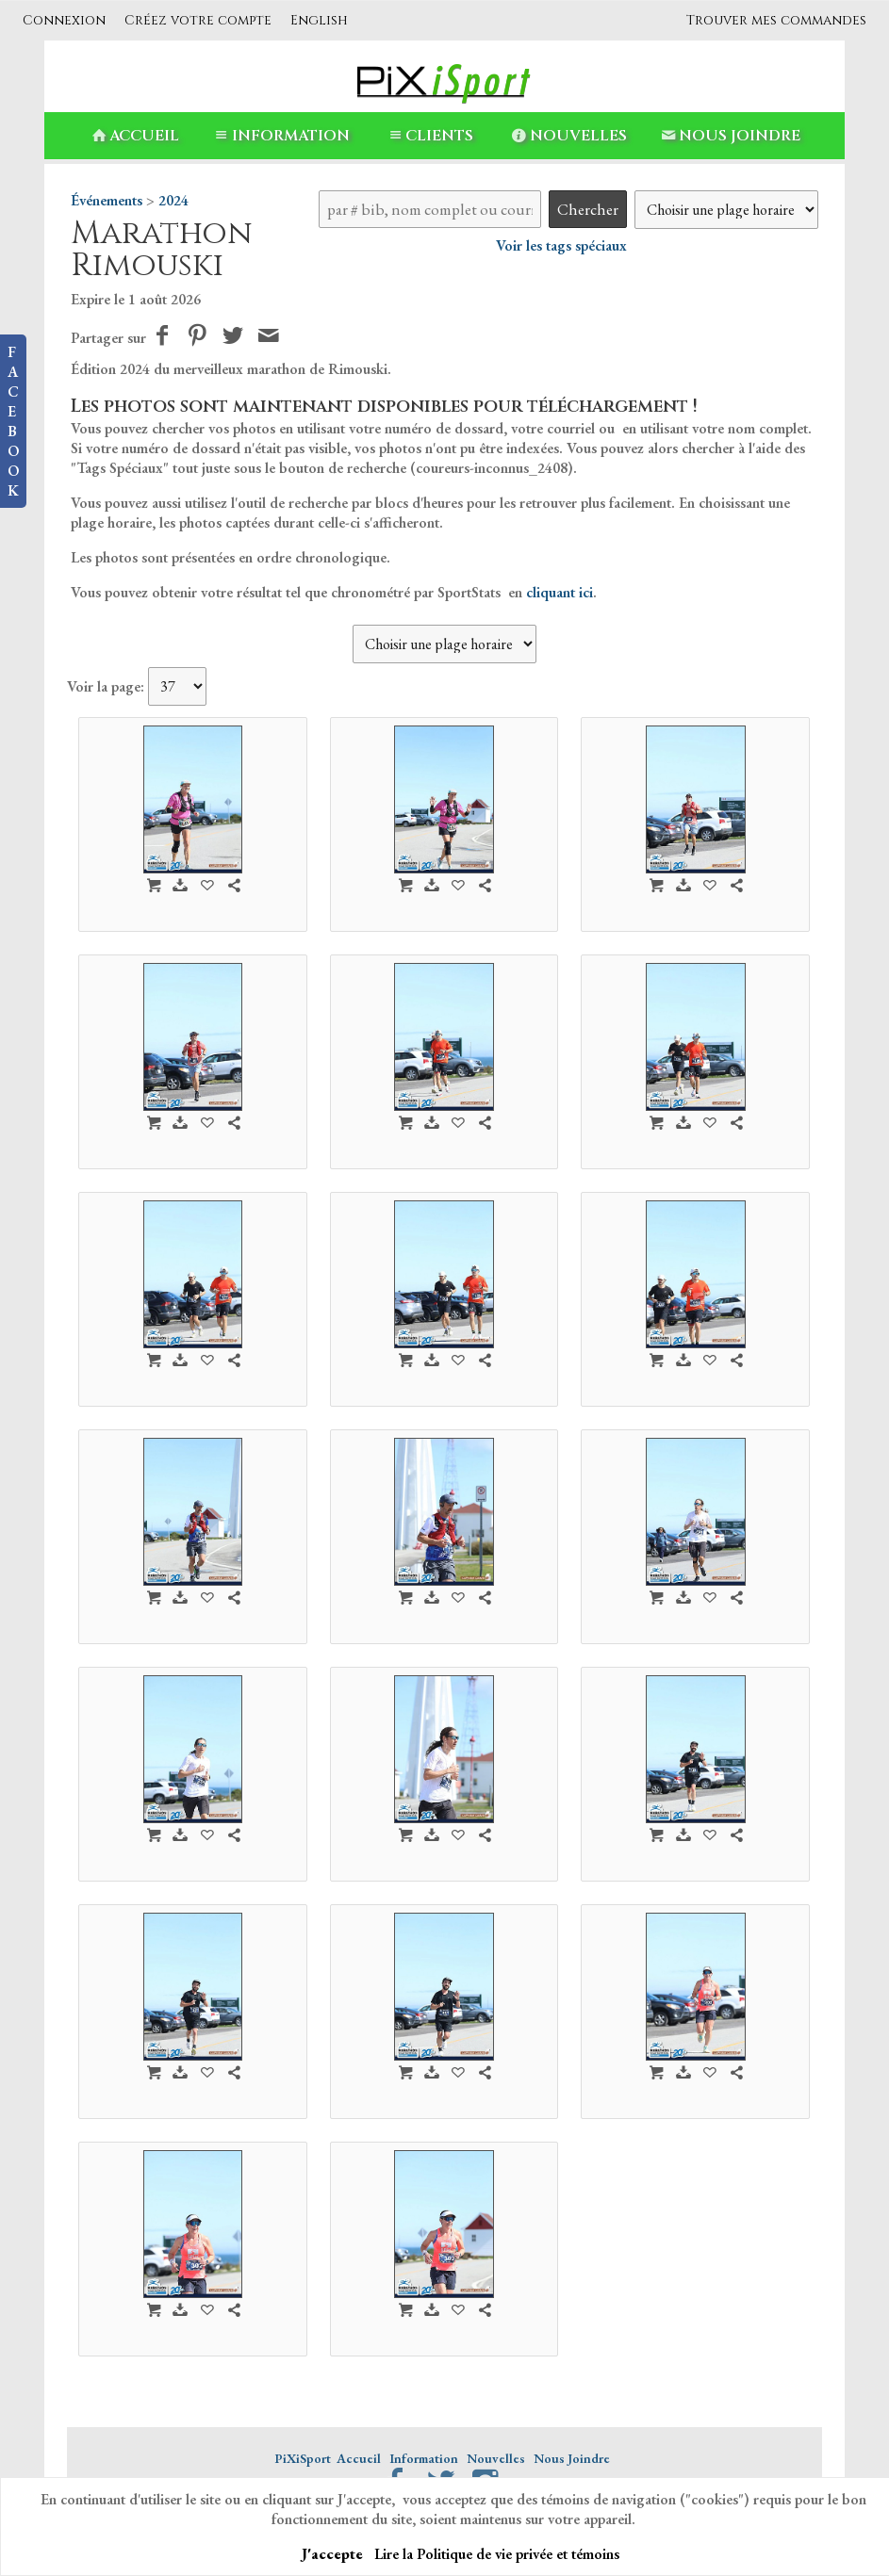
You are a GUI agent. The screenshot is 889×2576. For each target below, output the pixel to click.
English (319, 20)
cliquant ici (559, 592)
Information (279, 135)
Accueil (134, 135)
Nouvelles (567, 135)
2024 (173, 200)
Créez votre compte (198, 20)
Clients (429, 135)
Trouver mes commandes (776, 20)
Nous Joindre (729, 135)
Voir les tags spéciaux (561, 245)
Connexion (64, 20)
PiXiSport (302, 2458)
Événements (106, 200)
